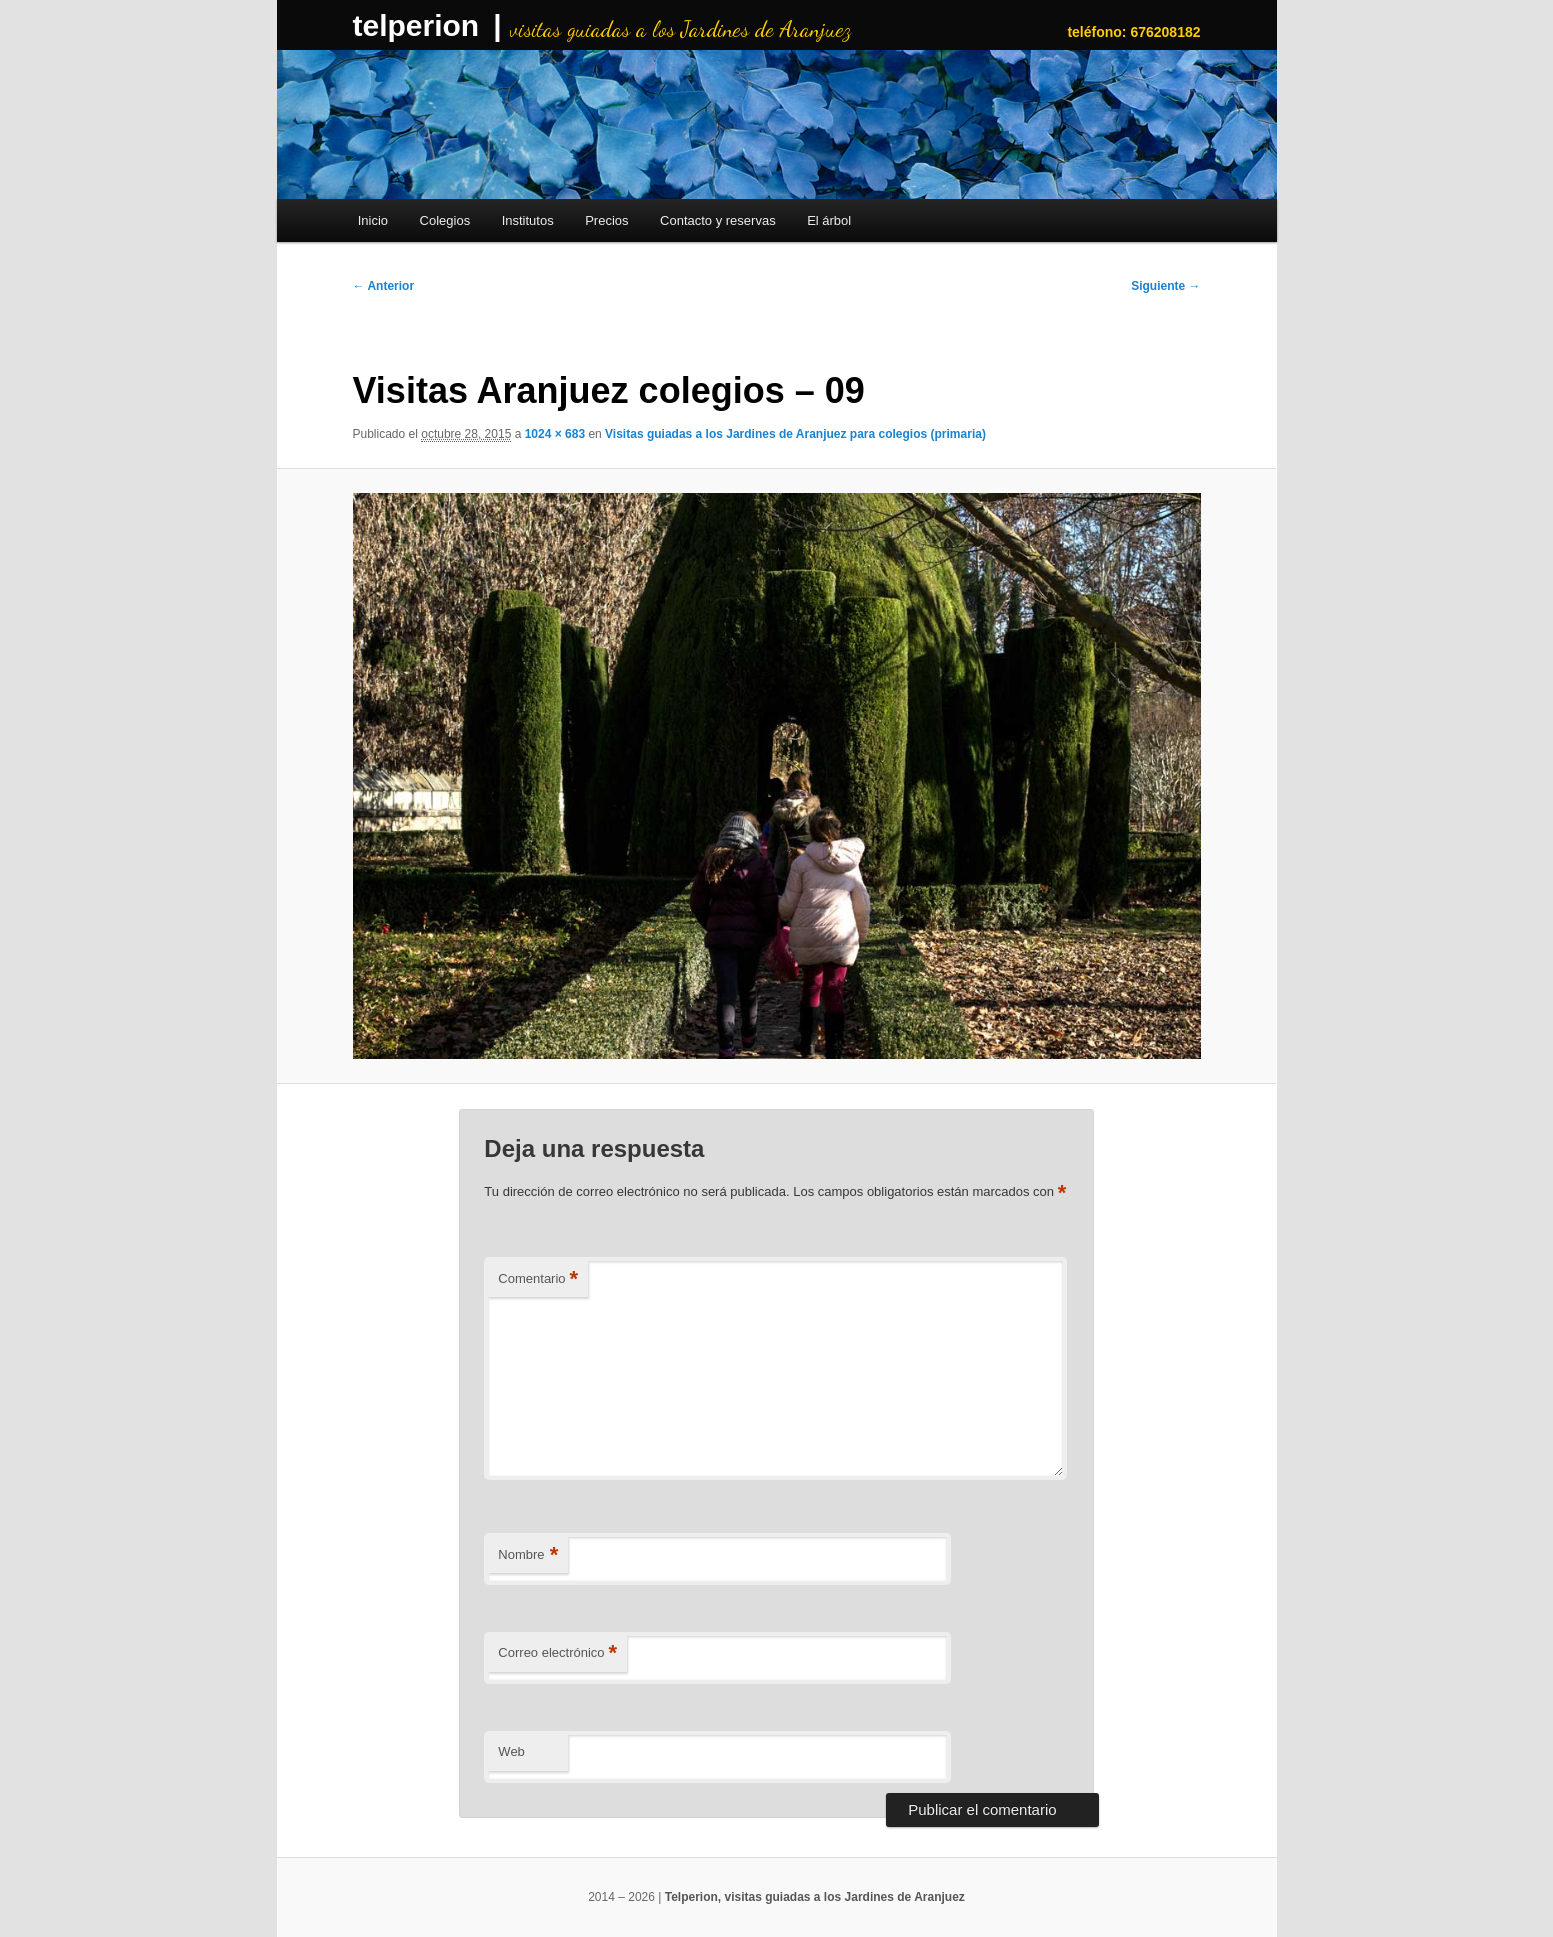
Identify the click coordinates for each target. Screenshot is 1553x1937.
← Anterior (384, 286)
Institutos (528, 220)
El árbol (829, 220)
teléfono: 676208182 (1133, 32)
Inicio (373, 220)
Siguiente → (1165, 286)
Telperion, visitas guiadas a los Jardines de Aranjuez (815, 1897)
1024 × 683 (555, 434)
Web (511, 1751)
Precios (606, 220)
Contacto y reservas (718, 220)
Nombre (528, 1555)
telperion (416, 25)
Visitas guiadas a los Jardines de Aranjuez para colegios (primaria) (795, 434)
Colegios (445, 220)
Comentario (538, 1279)
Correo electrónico (557, 1653)
